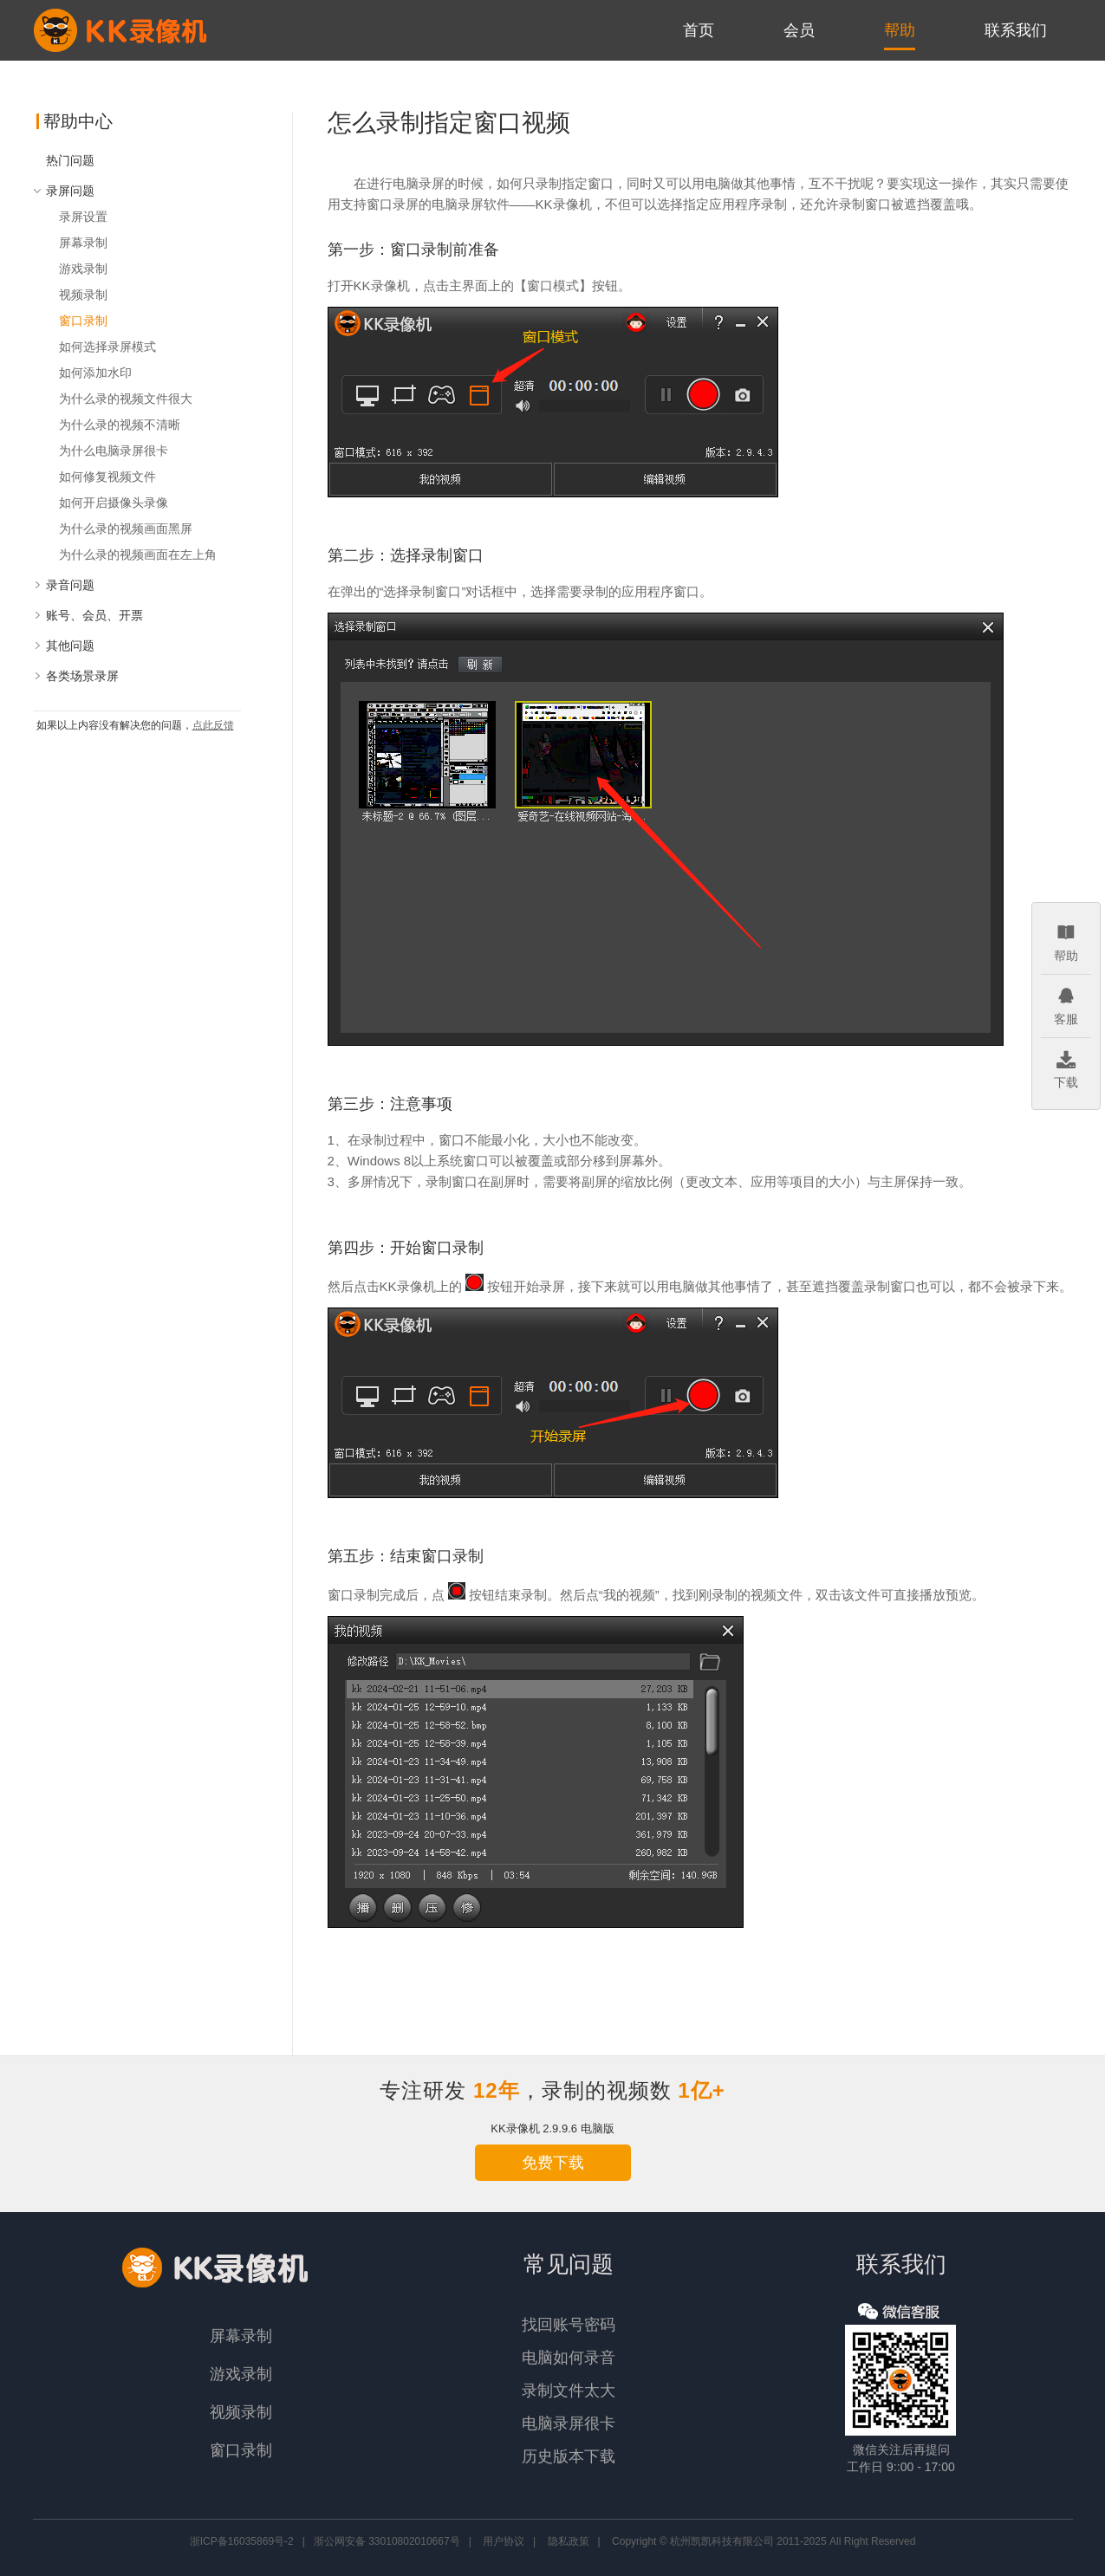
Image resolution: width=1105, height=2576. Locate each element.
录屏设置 (83, 217)
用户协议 (503, 2541)
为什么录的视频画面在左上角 (138, 554)
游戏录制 (83, 269)
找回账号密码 (568, 2324)
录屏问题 (63, 191)
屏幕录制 (83, 243)
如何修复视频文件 (107, 476)
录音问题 (63, 585)
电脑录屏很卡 (568, 2423)
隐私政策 (568, 2541)
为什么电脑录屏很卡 (113, 450)
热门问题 (70, 160)
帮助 (899, 30)
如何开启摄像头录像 (113, 502)
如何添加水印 (95, 373)
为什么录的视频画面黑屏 (125, 528)
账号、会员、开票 (88, 615)
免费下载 (553, 2162)
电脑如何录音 (568, 2357)
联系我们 (1016, 30)
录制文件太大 (568, 2390)
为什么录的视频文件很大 (125, 399)
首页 (698, 30)
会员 (799, 30)
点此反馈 (213, 725)
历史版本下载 (568, 2456)
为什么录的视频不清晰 (119, 424)
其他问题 (63, 645)
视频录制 (83, 295)
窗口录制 (83, 321)
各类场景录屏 (76, 676)
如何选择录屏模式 (107, 347)
